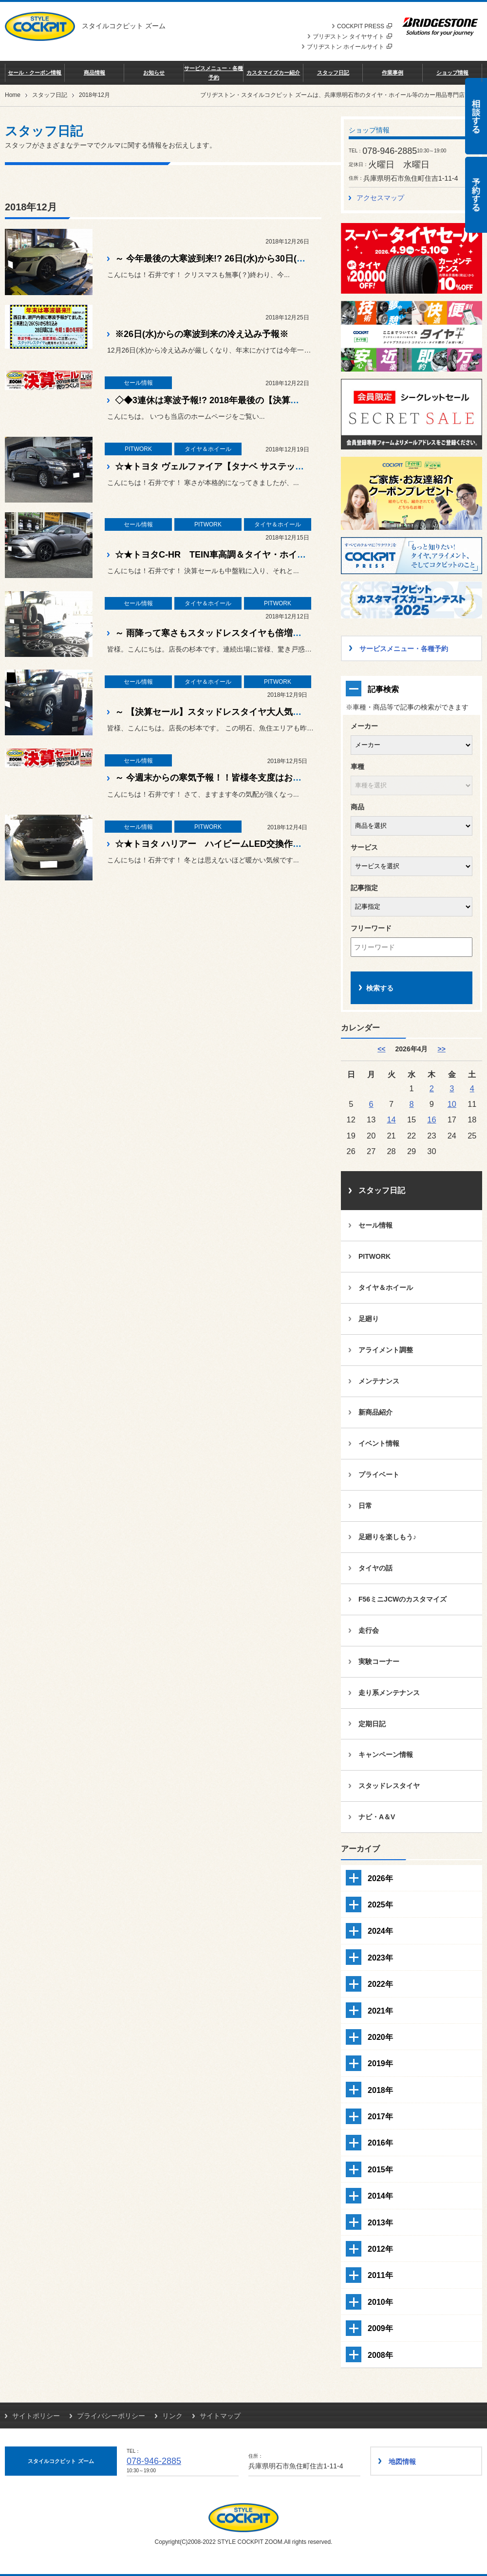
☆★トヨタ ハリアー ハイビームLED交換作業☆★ (217, 844)
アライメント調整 (385, 1350)
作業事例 (392, 72)
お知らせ (154, 72)
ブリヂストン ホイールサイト (349, 46)
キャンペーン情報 (385, 1754)
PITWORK (374, 1256)
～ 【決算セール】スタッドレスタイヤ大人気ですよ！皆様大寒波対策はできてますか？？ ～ (297, 712)
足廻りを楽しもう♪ (387, 1537)
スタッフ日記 (333, 72)
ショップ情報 (452, 72)
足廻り (368, 1319)
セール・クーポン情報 (34, 72)
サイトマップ (220, 2416)
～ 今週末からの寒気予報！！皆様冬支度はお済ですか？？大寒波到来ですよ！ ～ (275, 778)
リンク (172, 2416)
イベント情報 (378, 1443)
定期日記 (372, 1724)
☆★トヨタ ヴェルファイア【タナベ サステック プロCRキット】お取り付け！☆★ (278, 466)
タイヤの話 (375, 1568)
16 (431, 1119)
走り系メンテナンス (389, 1693)
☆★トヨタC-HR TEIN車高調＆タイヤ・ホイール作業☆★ (232, 555)
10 (452, 1104)
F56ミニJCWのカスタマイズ (402, 1599)
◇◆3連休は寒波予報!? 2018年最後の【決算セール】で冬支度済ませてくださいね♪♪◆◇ (290, 400)
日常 (365, 1506)
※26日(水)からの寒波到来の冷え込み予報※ (201, 334)
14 (391, 1119)
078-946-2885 (154, 2461)
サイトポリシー (36, 2416)
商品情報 (94, 72)
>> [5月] (441, 1049)
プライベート (378, 1474)
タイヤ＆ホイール (385, 1287)
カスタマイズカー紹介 (273, 72)
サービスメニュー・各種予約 (213, 72)
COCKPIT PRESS (364, 26)
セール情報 (375, 1225)
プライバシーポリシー (111, 2416)
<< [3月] (381, 1049)
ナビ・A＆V (376, 1817)
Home (12, 95)
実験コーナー (378, 1661)
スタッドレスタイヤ (389, 1786)
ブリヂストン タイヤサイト (352, 36)
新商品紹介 (375, 1412)
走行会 (368, 1630)
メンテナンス (378, 1381)
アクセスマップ (380, 198)
